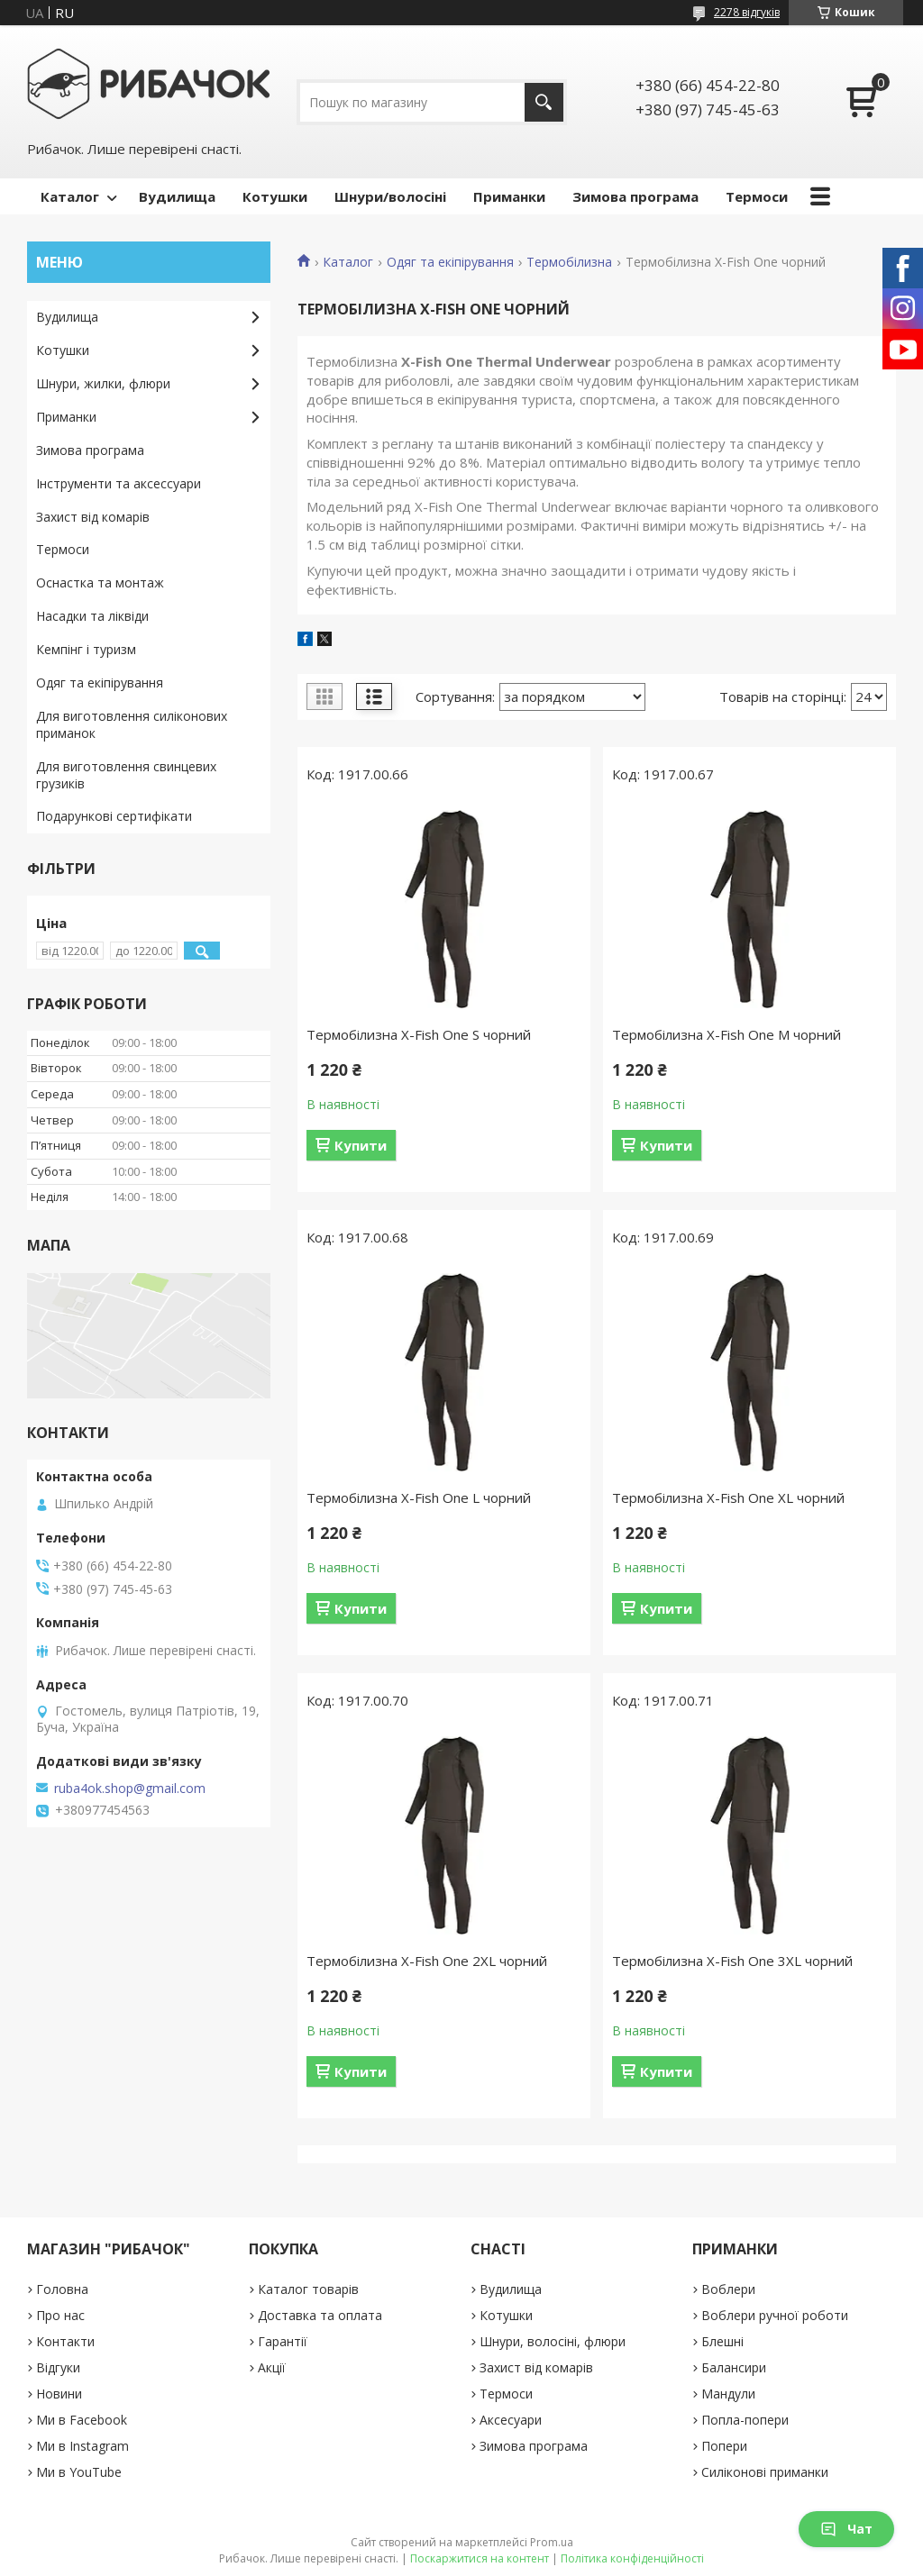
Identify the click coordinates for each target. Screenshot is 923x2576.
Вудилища (177, 196)
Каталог (70, 196)
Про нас (60, 2315)
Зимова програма (635, 196)
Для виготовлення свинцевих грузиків (126, 775)
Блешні (722, 2341)
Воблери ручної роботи (774, 2315)
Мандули (728, 2393)
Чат (846, 2528)
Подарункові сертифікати (114, 815)
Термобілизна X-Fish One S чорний (418, 1034)
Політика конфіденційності (632, 2558)
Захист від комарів (93, 516)
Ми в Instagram (82, 2445)
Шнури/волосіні (390, 196)
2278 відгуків (747, 12)
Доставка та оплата (320, 2315)
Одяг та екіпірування (450, 262)
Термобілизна (569, 262)
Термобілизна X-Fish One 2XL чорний (426, 1960)
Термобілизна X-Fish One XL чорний (728, 1497)
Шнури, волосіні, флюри (553, 2341)
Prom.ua (551, 2542)
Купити (360, 1145)
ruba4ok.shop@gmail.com (130, 1788)
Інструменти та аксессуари (118, 483)
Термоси (757, 196)
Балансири (733, 2367)
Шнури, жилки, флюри (103, 383)
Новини (59, 2393)
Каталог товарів (308, 2289)
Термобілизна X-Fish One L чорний (418, 1497)
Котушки (274, 196)
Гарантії (282, 2341)
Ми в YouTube (79, 2471)
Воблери (728, 2289)
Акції (272, 2367)
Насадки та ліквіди (92, 615)
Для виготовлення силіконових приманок (131, 724)
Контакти (65, 2341)
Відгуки (58, 2367)
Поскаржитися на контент (479, 2558)
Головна (62, 2289)
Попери (724, 2445)
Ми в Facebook (81, 2419)
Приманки (509, 196)
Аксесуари (511, 2419)
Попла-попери (745, 2419)
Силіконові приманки (764, 2471)
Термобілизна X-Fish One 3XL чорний (732, 1960)
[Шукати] (544, 102)
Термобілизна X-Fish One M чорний (726, 1034)
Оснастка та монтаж (100, 582)
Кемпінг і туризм (86, 649)
